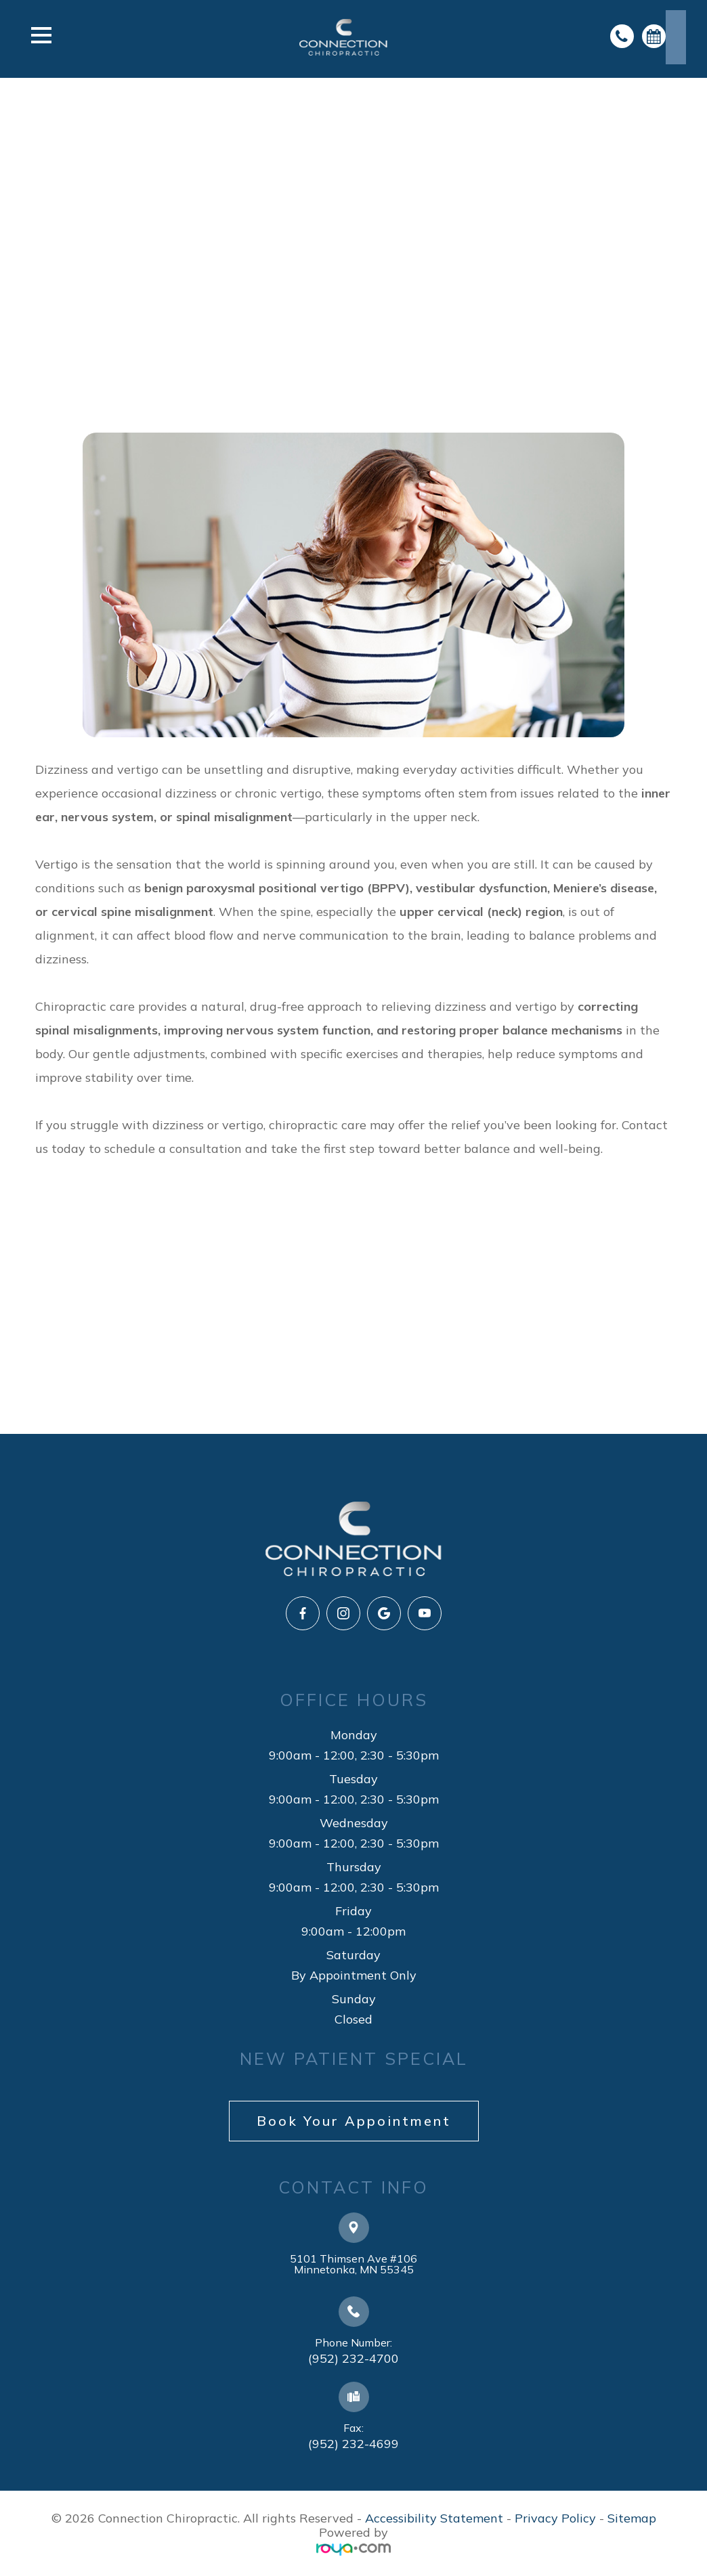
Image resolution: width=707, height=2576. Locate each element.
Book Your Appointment (354, 2120)
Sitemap (631, 2518)
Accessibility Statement (434, 2518)
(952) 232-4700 (353, 2358)
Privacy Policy (555, 2518)
